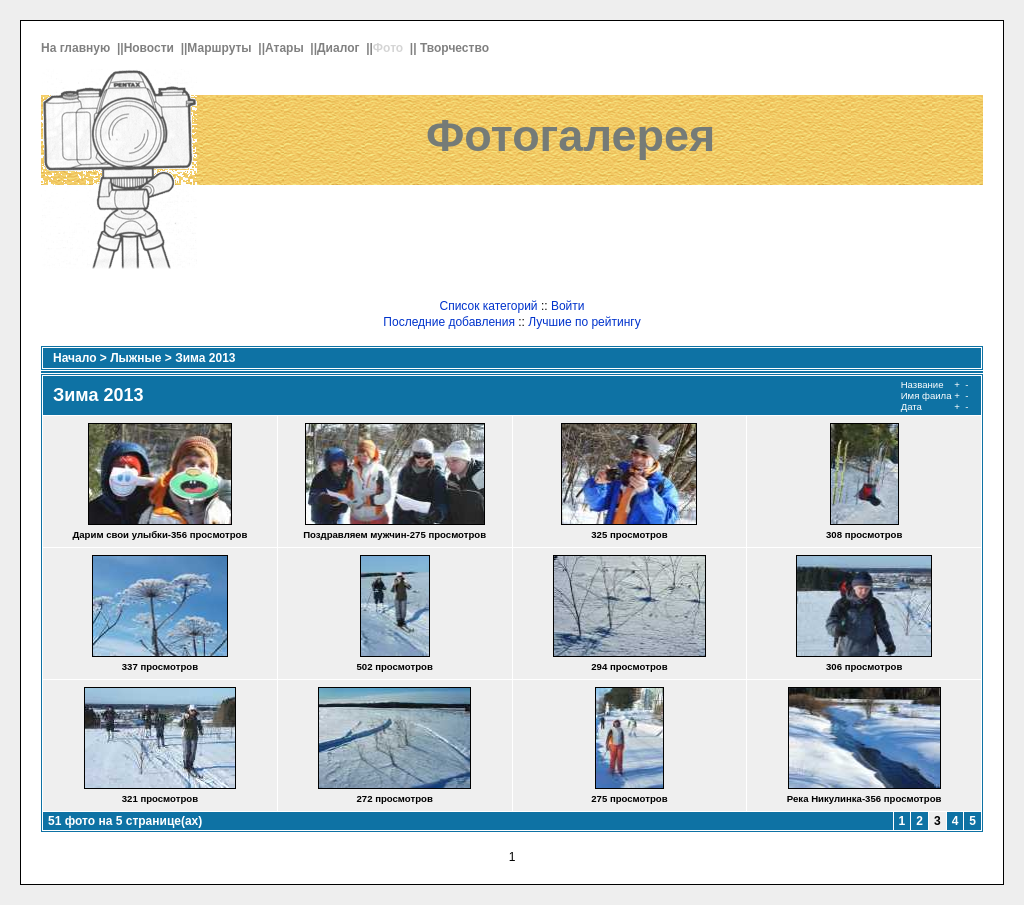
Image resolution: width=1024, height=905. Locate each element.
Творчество (456, 48)
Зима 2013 (205, 358)
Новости (151, 48)
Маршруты (221, 48)
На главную (77, 48)
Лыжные (135, 358)
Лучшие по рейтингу (584, 322)
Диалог (340, 48)
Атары (286, 48)
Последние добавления (449, 322)
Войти (568, 306)
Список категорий (488, 306)
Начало (74, 358)
